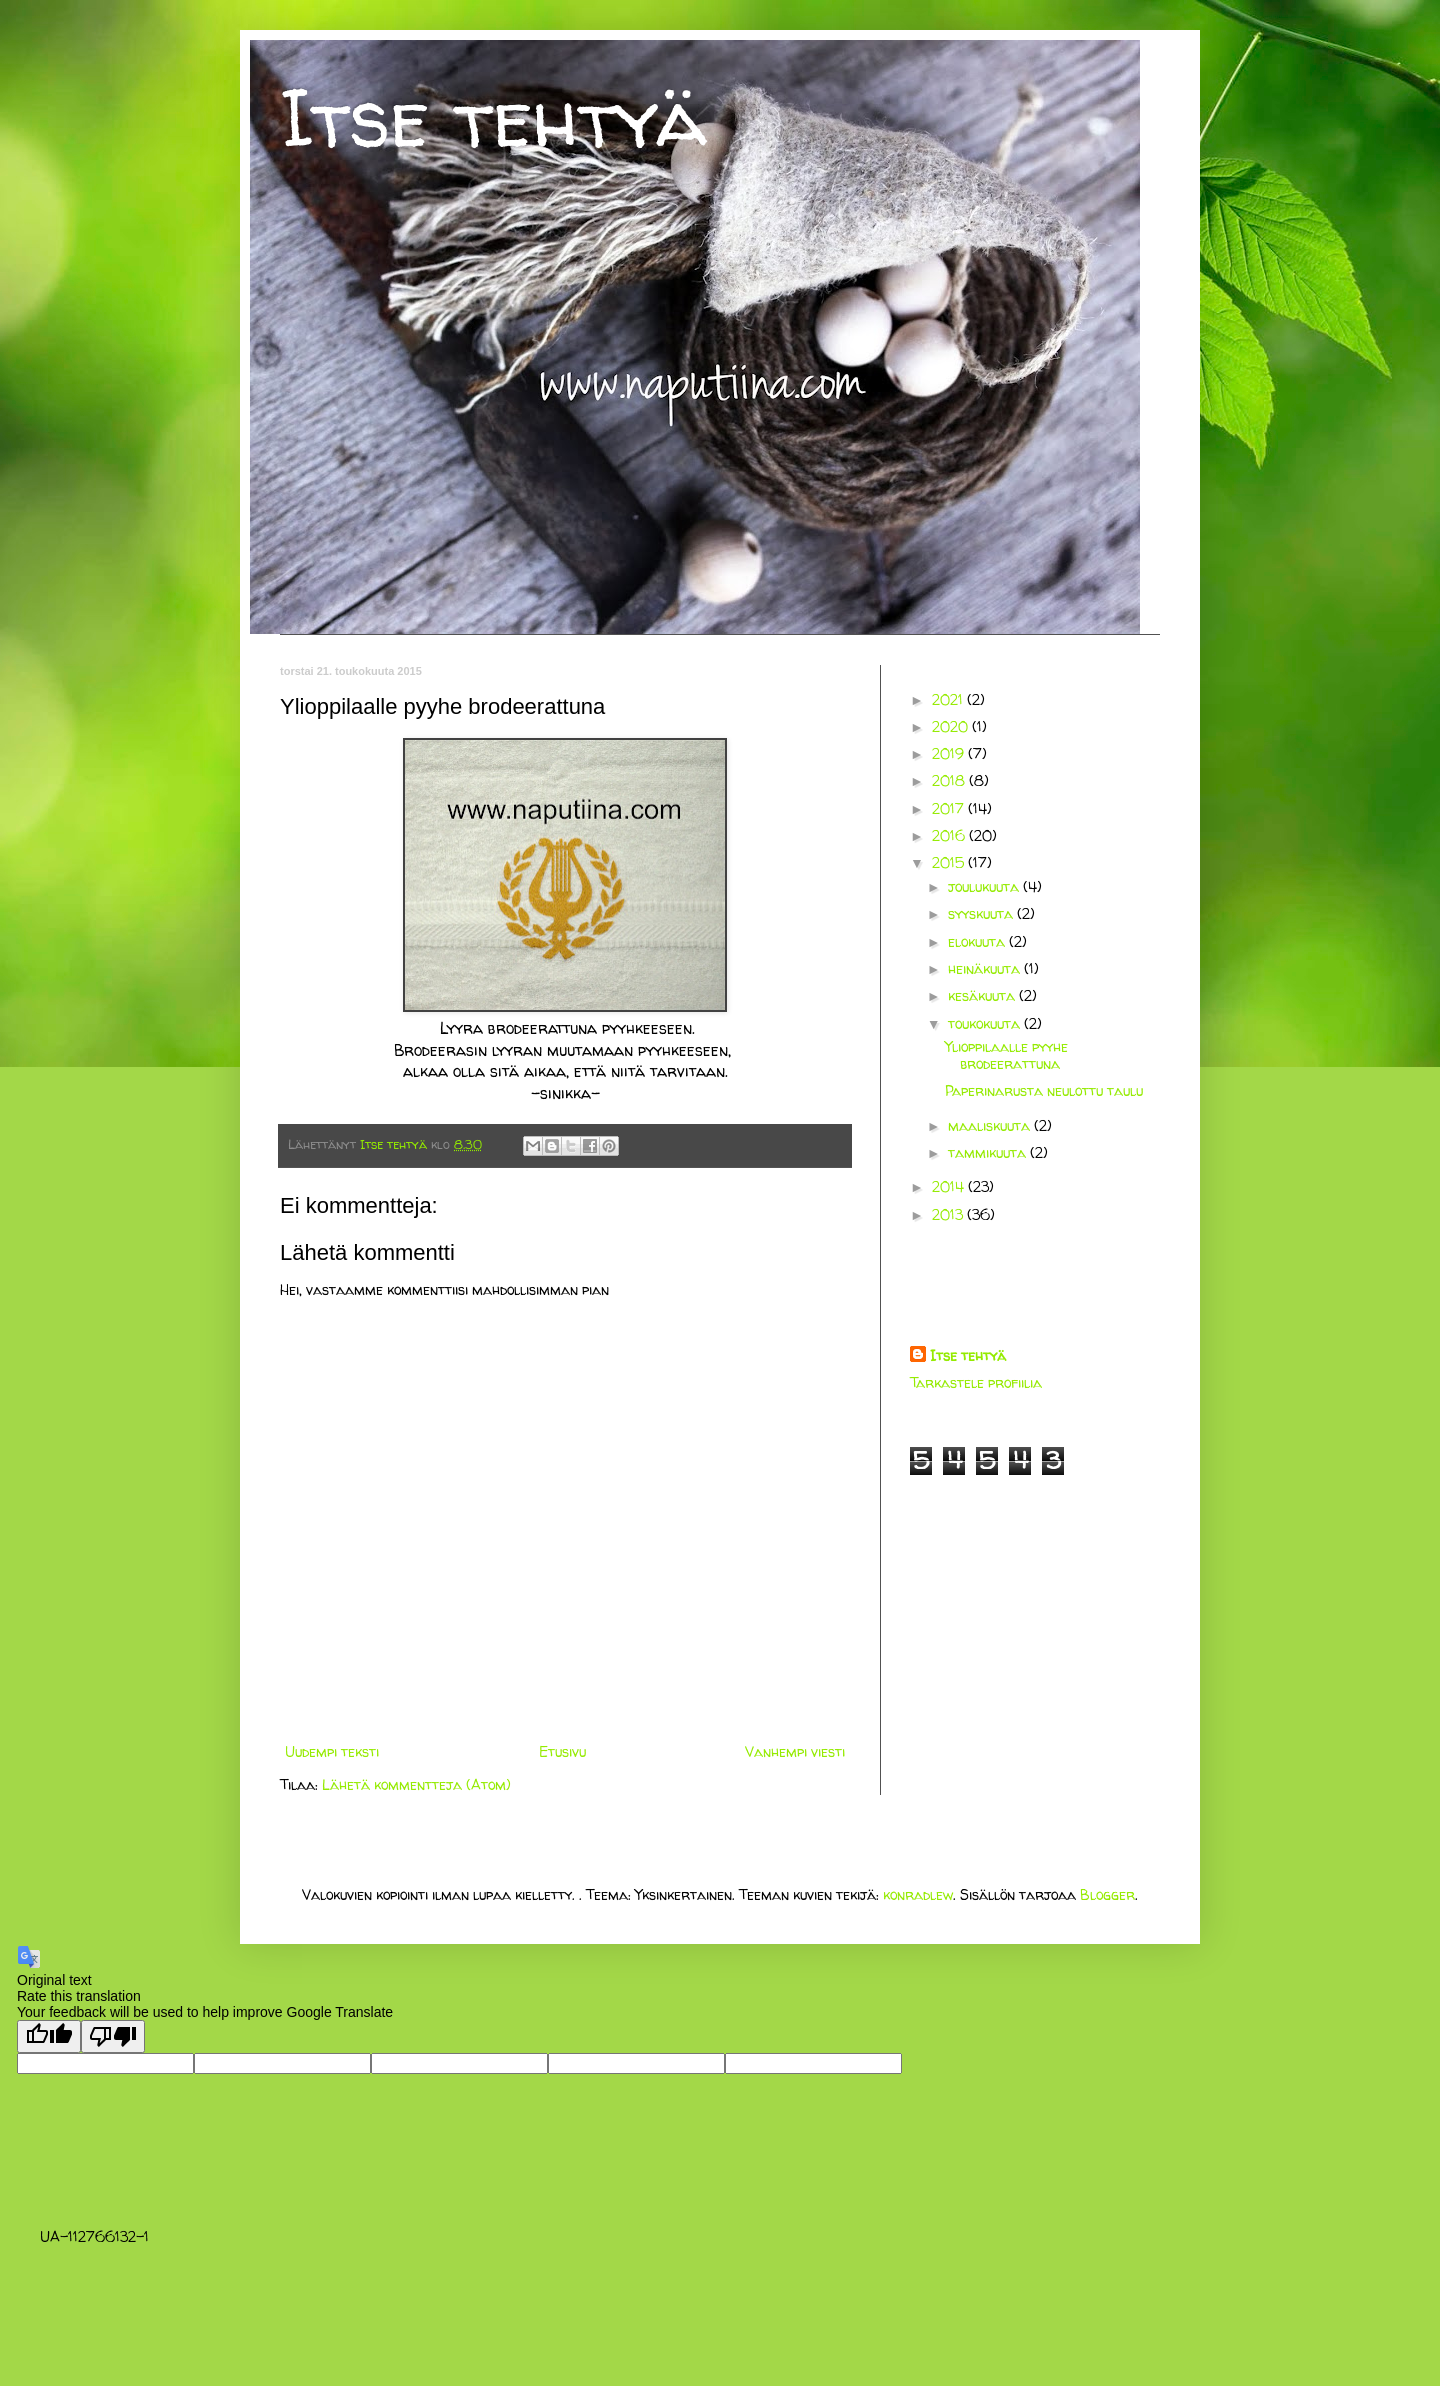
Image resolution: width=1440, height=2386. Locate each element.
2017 (950, 808)
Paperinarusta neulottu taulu (1044, 1090)
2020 (952, 726)
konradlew (918, 1894)
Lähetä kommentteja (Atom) (416, 1784)
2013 (949, 1214)
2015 (950, 862)
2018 (950, 780)
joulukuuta (985, 886)
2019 (950, 753)
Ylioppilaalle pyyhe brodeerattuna (1006, 1055)
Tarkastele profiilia (976, 1382)
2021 (949, 699)
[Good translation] (49, 2036)
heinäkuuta (986, 968)
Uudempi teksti (332, 1751)
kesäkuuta (983, 995)
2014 (950, 1186)
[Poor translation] (113, 2036)
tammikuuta (989, 1152)
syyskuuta (982, 913)
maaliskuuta (991, 1125)
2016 (950, 835)
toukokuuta (986, 1023)
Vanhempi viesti (795, 1751)
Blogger (1107, 1894)
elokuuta (978, 941)
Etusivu (562, 1751)
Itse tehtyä (493, 117)
